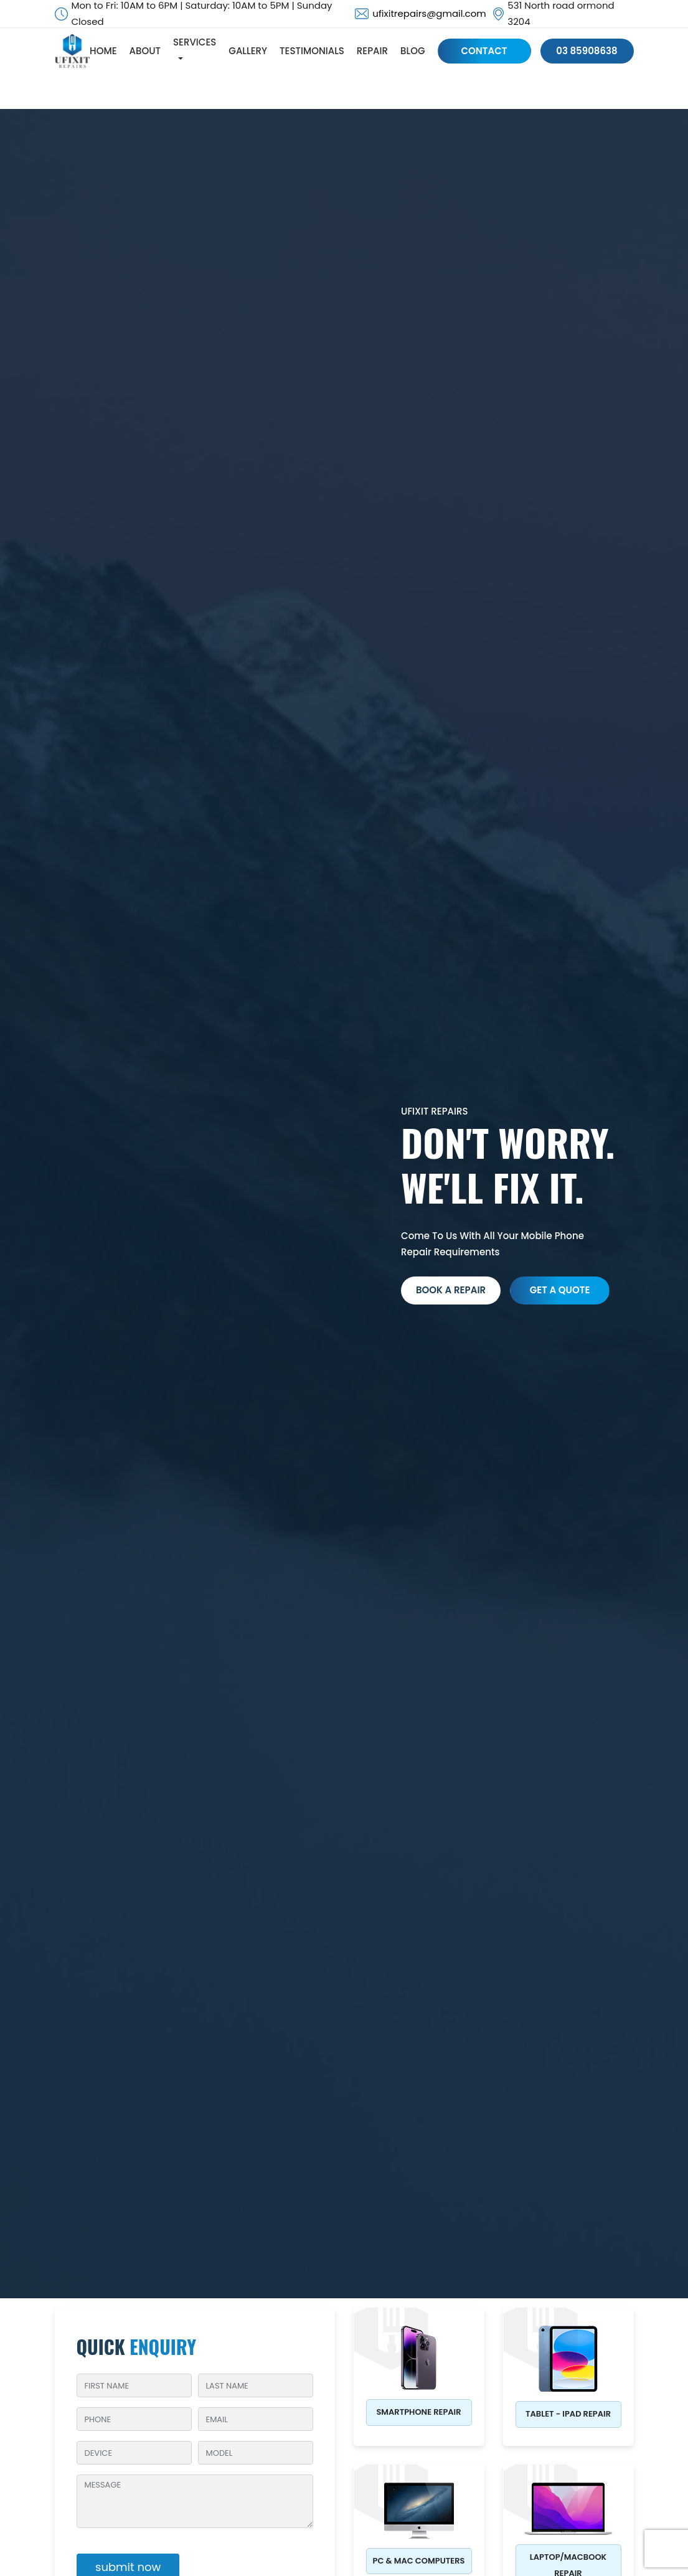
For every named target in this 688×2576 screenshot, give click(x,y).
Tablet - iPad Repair (568, 2414)
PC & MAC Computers (419, 2561)
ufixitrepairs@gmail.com (429, 13)
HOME (105, 51)
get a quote (559, 1289)
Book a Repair (451, 1289)
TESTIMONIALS (314, 51)
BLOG (414, 51)
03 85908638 (587, 51)
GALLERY (250, 51)
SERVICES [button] (196, 43)
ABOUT (147, 51)
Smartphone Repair (418, 2412)
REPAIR (374, 51)
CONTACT (486, 51)
